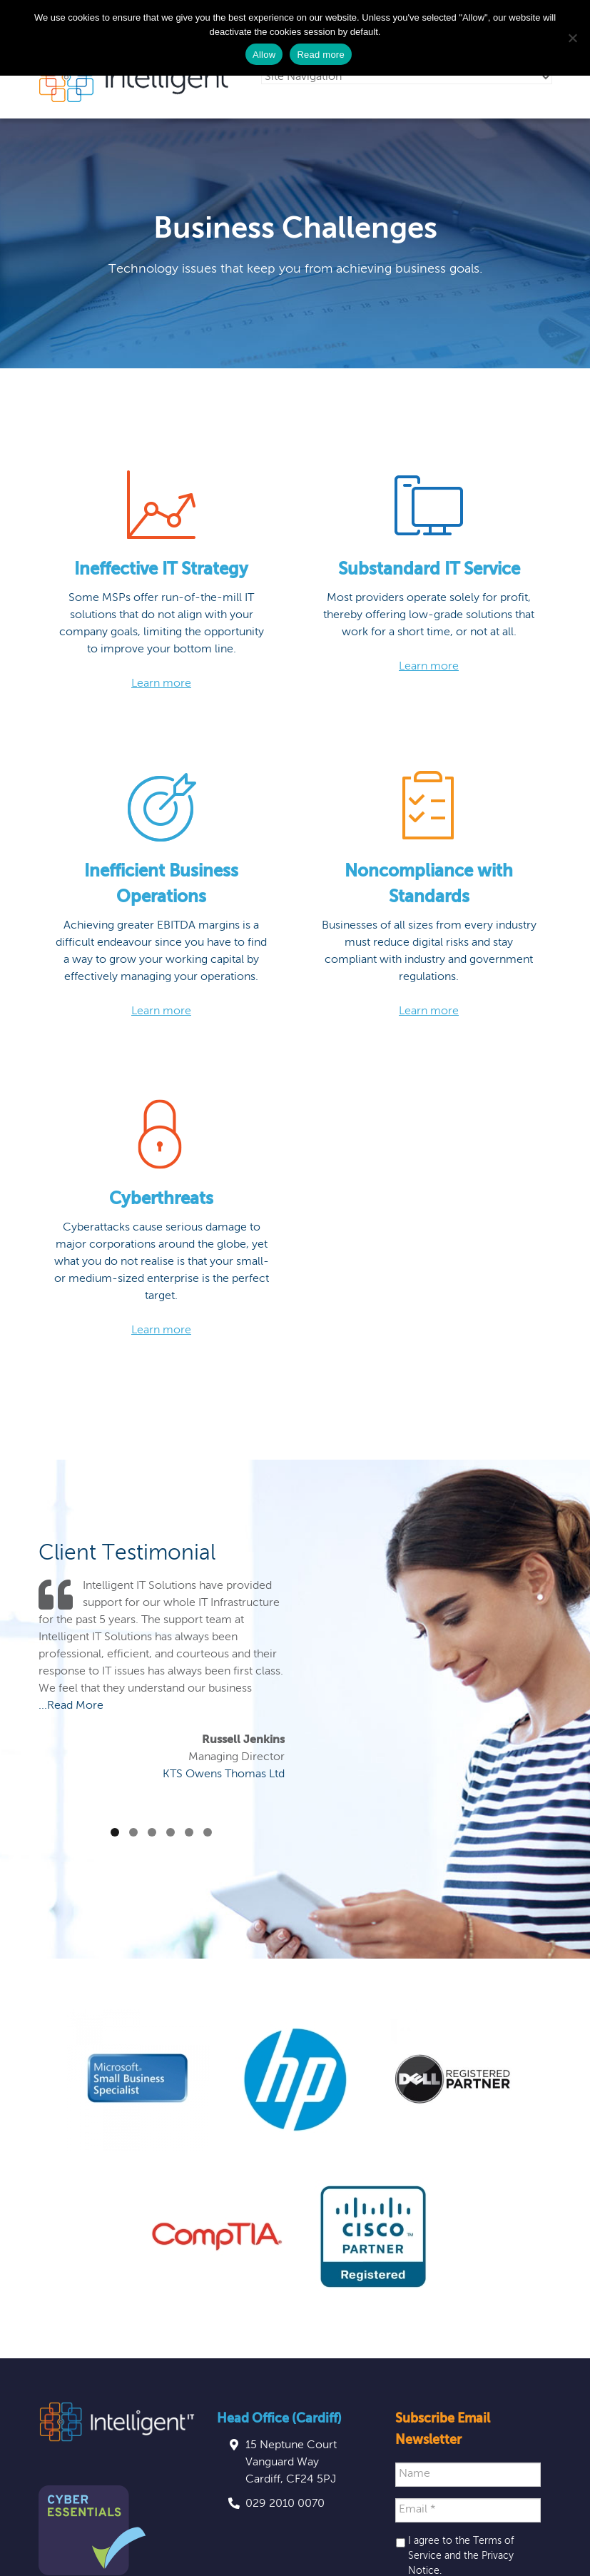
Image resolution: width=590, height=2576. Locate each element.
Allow (264, 54)
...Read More (71, 1706)
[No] (572, 38)
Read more (321, 54)
